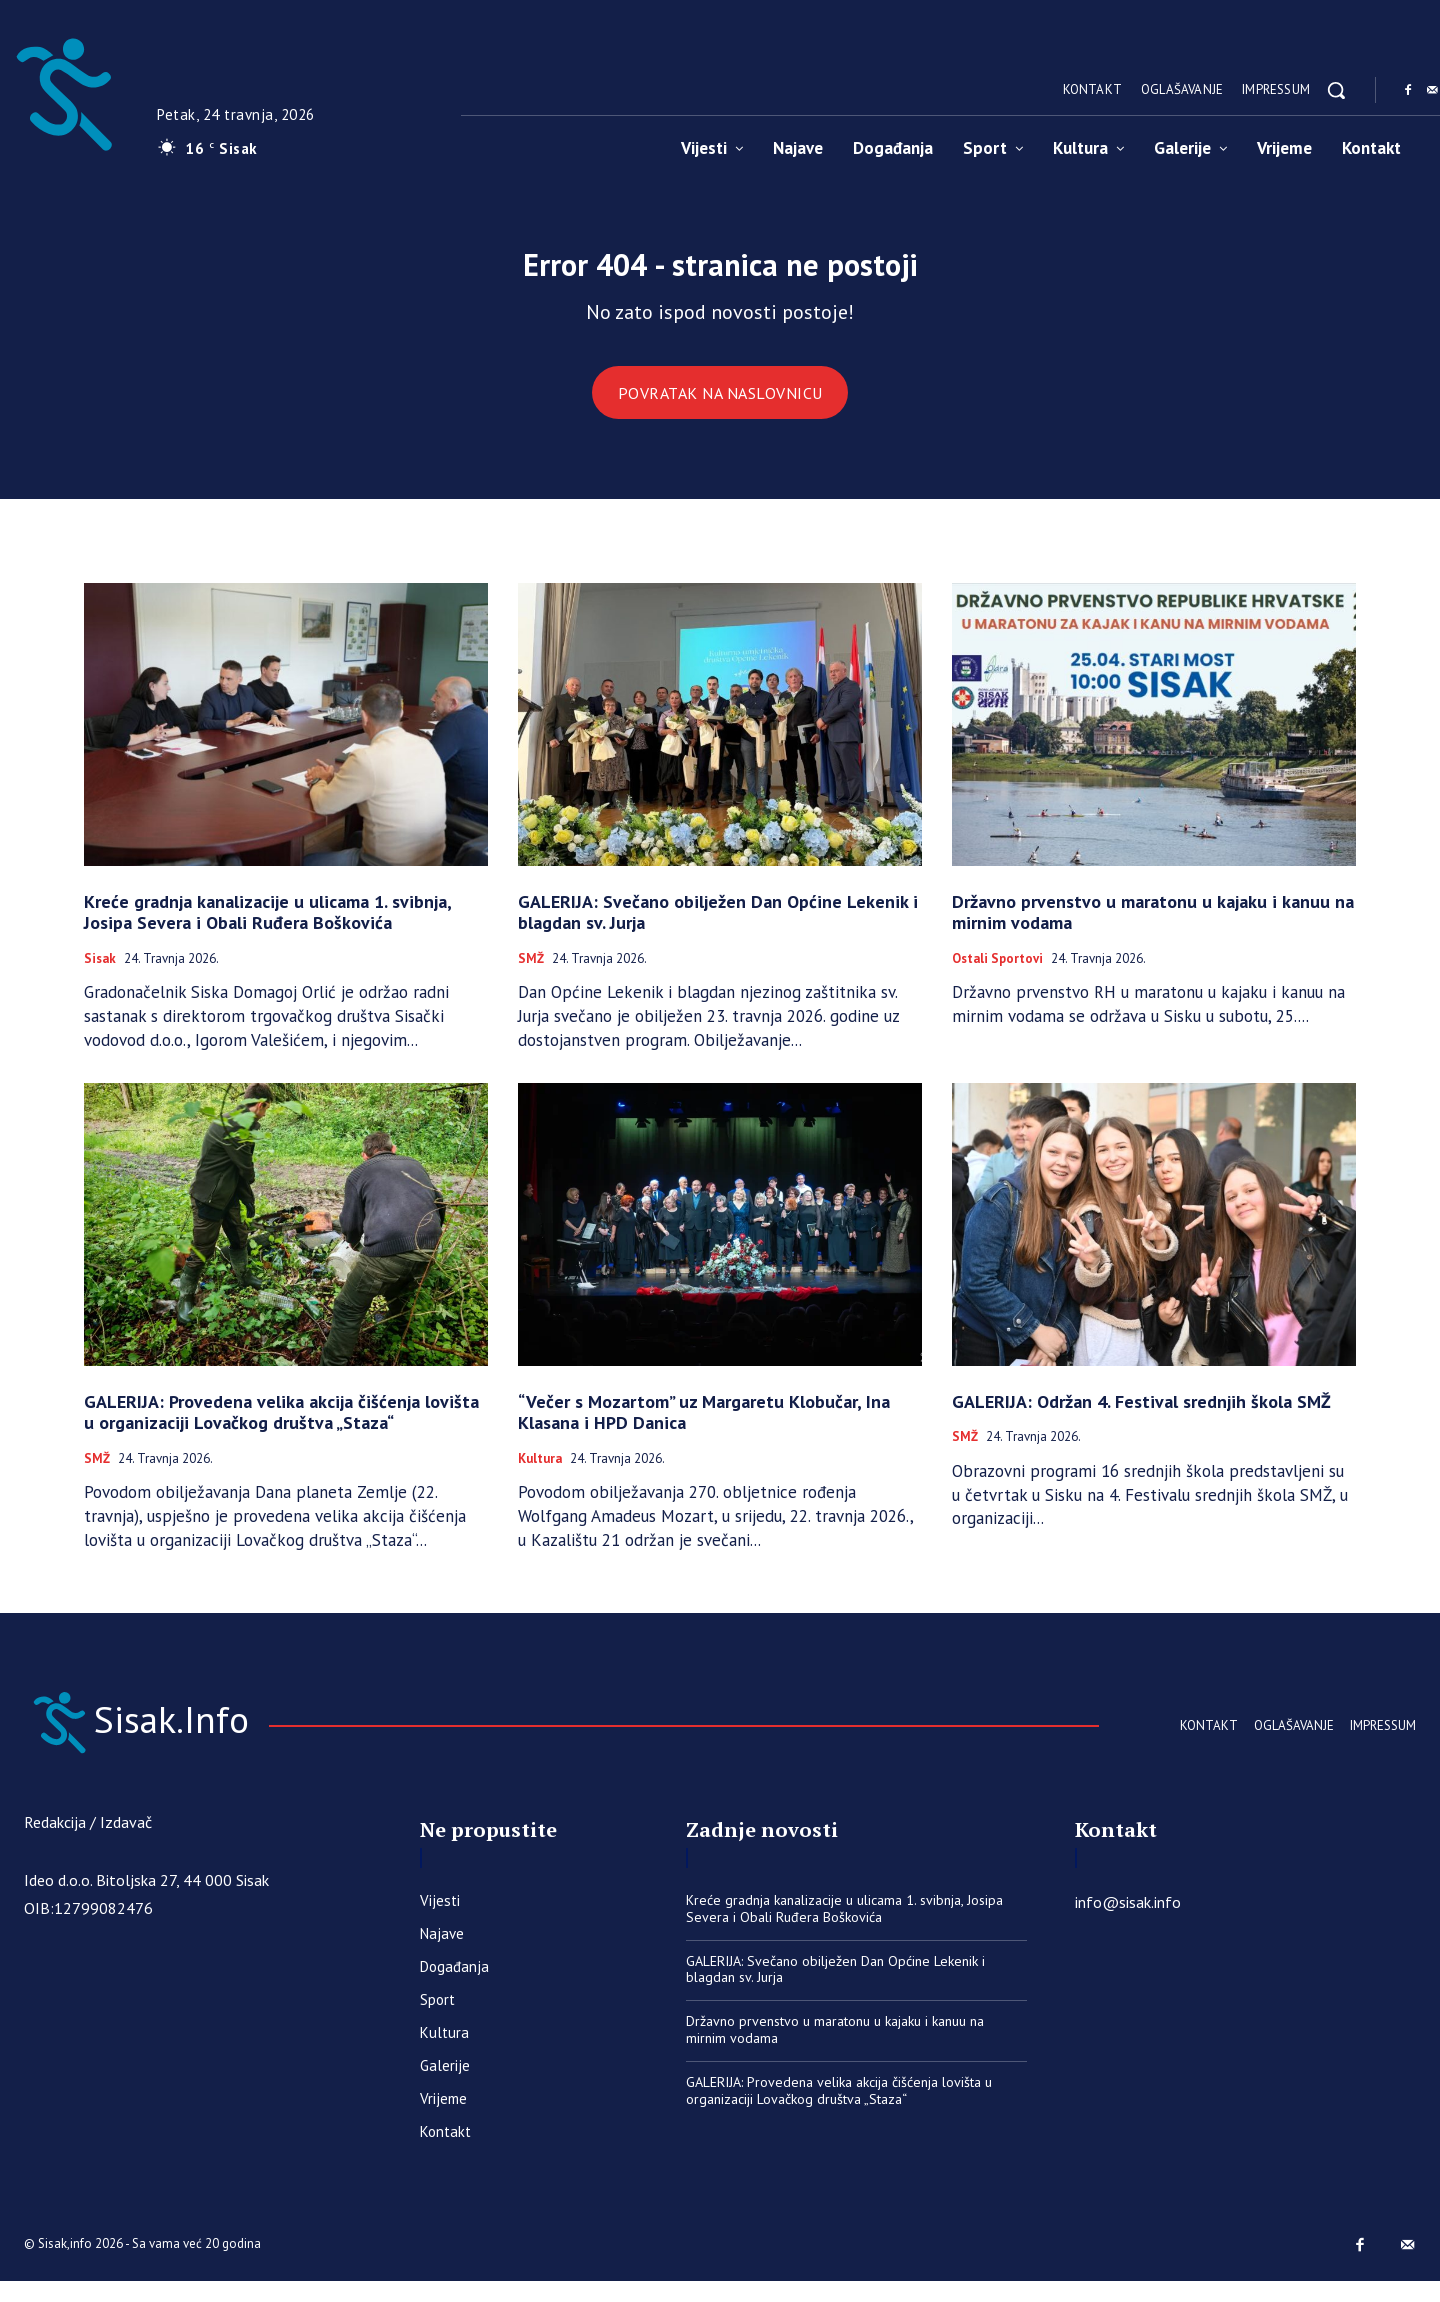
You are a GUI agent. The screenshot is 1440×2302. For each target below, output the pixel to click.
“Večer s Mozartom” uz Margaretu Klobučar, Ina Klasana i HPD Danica (704, 1427)
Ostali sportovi (997, 974)
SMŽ (531, 974)
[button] (1336, 90)
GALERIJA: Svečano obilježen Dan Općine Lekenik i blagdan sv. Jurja (718, 927)
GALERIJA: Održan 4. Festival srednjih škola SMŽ (1141, 1416)
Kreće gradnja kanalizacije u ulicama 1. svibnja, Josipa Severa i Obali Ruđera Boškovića (268, 927)
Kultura (540, 1474)
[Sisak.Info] (214, 1738)
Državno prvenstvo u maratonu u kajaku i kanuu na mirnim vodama (1153, 927)
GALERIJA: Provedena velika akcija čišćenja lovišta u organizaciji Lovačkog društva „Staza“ (281, 1427)
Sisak (100, 974)
